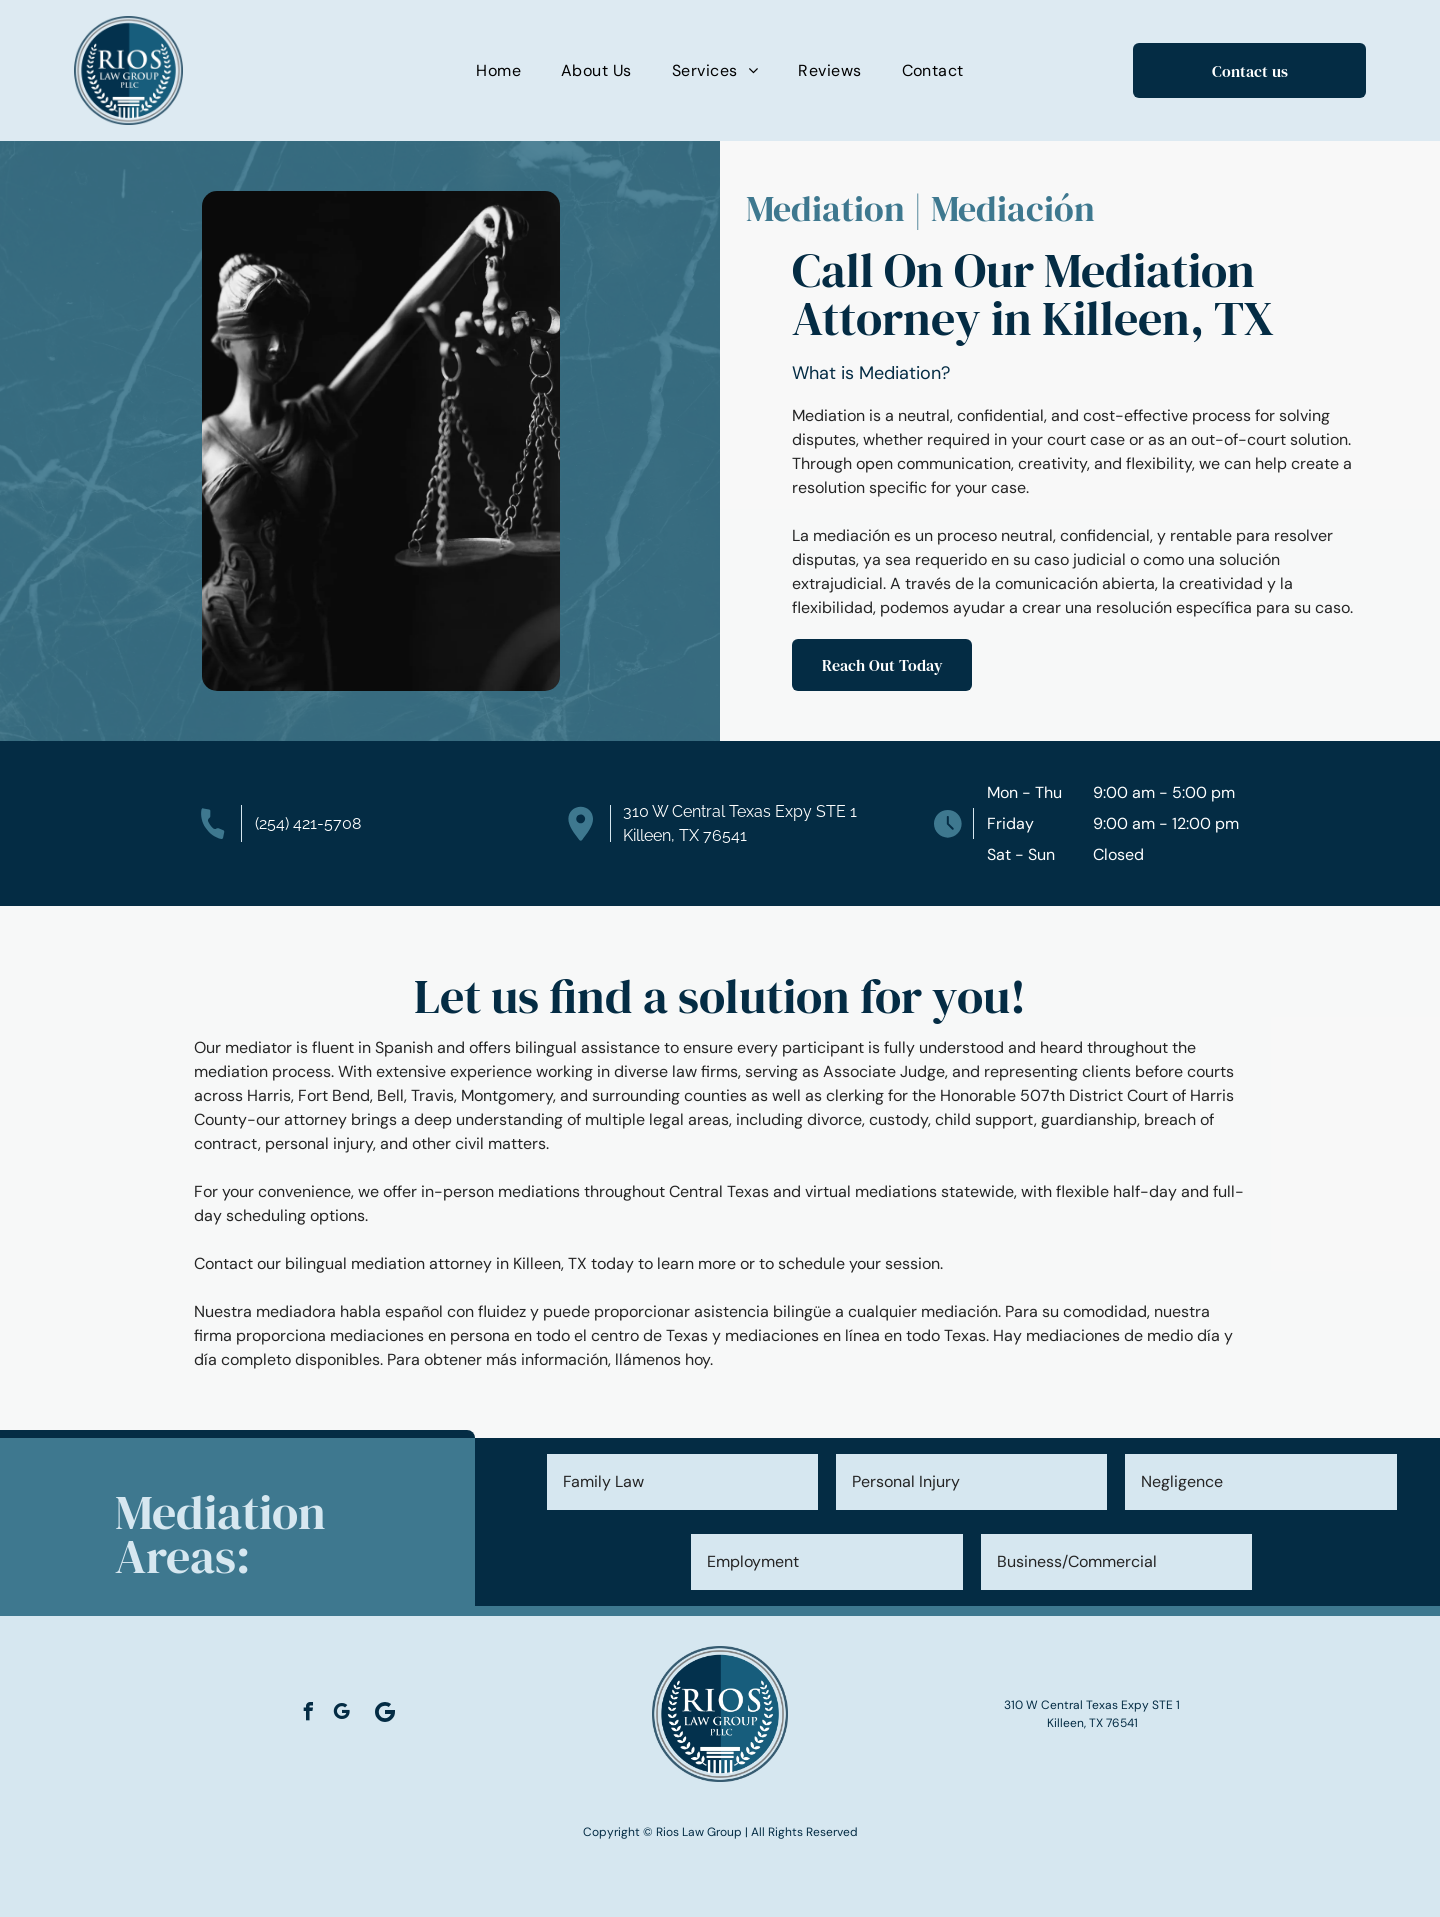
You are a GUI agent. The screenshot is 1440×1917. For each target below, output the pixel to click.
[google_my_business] (341, 1714)
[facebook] (308, 1714)
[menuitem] (498, 70)
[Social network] (384, 1714)
